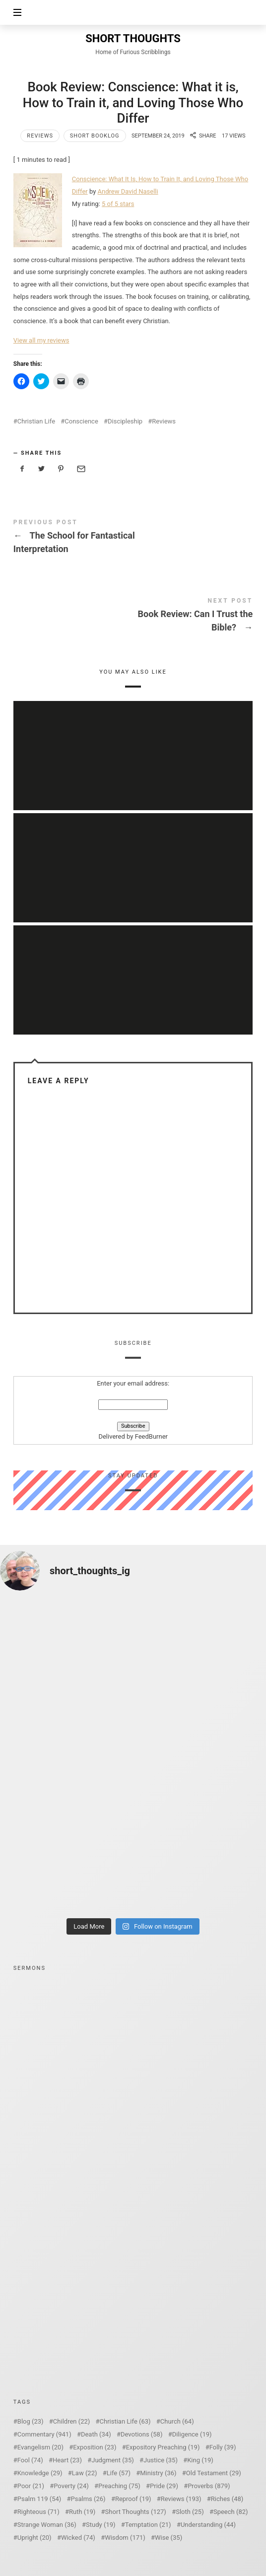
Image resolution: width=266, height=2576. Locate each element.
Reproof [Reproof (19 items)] (133, 2499)
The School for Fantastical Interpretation (133, 538)
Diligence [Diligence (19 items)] (192, 2434)
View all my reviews (41, 340)
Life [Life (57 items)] (119, 2473)
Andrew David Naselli (128, 191)
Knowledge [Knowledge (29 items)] (40, 2473)
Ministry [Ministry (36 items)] (158, 2473)
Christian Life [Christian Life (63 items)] (125, 2421)
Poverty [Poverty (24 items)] (71, 2486)
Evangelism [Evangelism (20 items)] (40, 2447)
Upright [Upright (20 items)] (34, 2537)
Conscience (81, 421)
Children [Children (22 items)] (71, 2421)
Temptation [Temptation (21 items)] (148, 2524)
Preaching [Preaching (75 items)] (119, 2486)
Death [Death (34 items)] (96, 2434)
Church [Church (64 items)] (177, 2421)
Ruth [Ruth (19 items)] (82, 2511)
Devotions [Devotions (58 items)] (142, 2434)
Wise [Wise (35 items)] (168, 2537)
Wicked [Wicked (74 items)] (78, 2537)
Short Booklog (95, 136)
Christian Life (36, 421)
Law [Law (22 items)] (84, 2473)
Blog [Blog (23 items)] (30, 2421)
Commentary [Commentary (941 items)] (44, 2434)
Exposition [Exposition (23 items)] (94, 2447)
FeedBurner (150, 1436)
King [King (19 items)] (200, 2460)
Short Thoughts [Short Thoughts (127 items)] (135, 2511)
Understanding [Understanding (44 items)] (208, 2524)
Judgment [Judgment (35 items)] (112, 2460)
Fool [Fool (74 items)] (30, 2460)
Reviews (40, 136)
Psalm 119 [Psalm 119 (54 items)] (39, 2499)
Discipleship (125, 421)
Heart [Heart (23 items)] (67, 2460)
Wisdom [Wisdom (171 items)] (125, 2537)
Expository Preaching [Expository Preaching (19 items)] (163, 2447)
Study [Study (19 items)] (100, 2524)
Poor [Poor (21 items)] (30, 2486)
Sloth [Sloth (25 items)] (190, 2511)
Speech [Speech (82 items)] (230, 2511)
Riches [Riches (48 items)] (227, 2499)
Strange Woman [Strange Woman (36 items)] (46, 2524)
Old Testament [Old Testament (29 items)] (213, 2473)
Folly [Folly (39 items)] (222, 2447)
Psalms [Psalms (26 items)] (88, 2499)
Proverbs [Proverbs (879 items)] (209, 2486)
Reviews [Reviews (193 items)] (181, 2499)
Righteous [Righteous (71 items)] (38, 2511)
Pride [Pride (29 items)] (164, 2486)
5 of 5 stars (118, 204)
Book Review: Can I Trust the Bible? (133, 616)
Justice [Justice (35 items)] (160, 2460)
